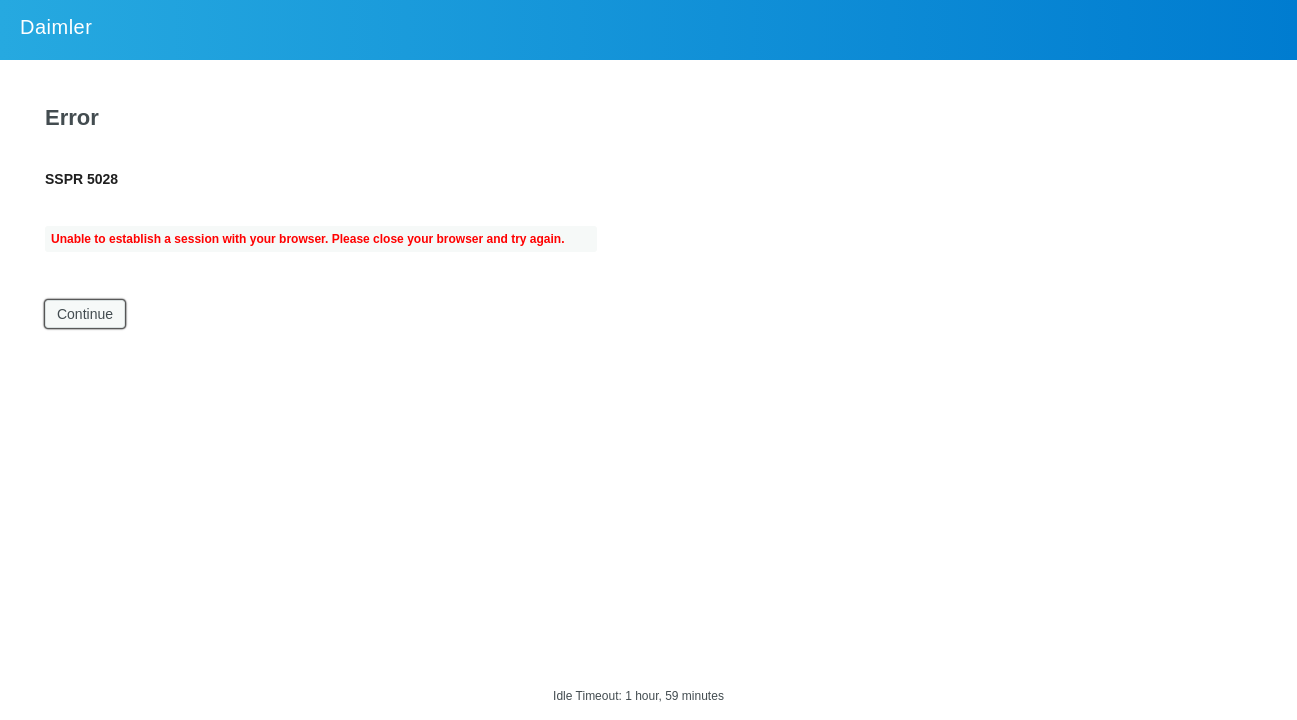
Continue (85, 314)
